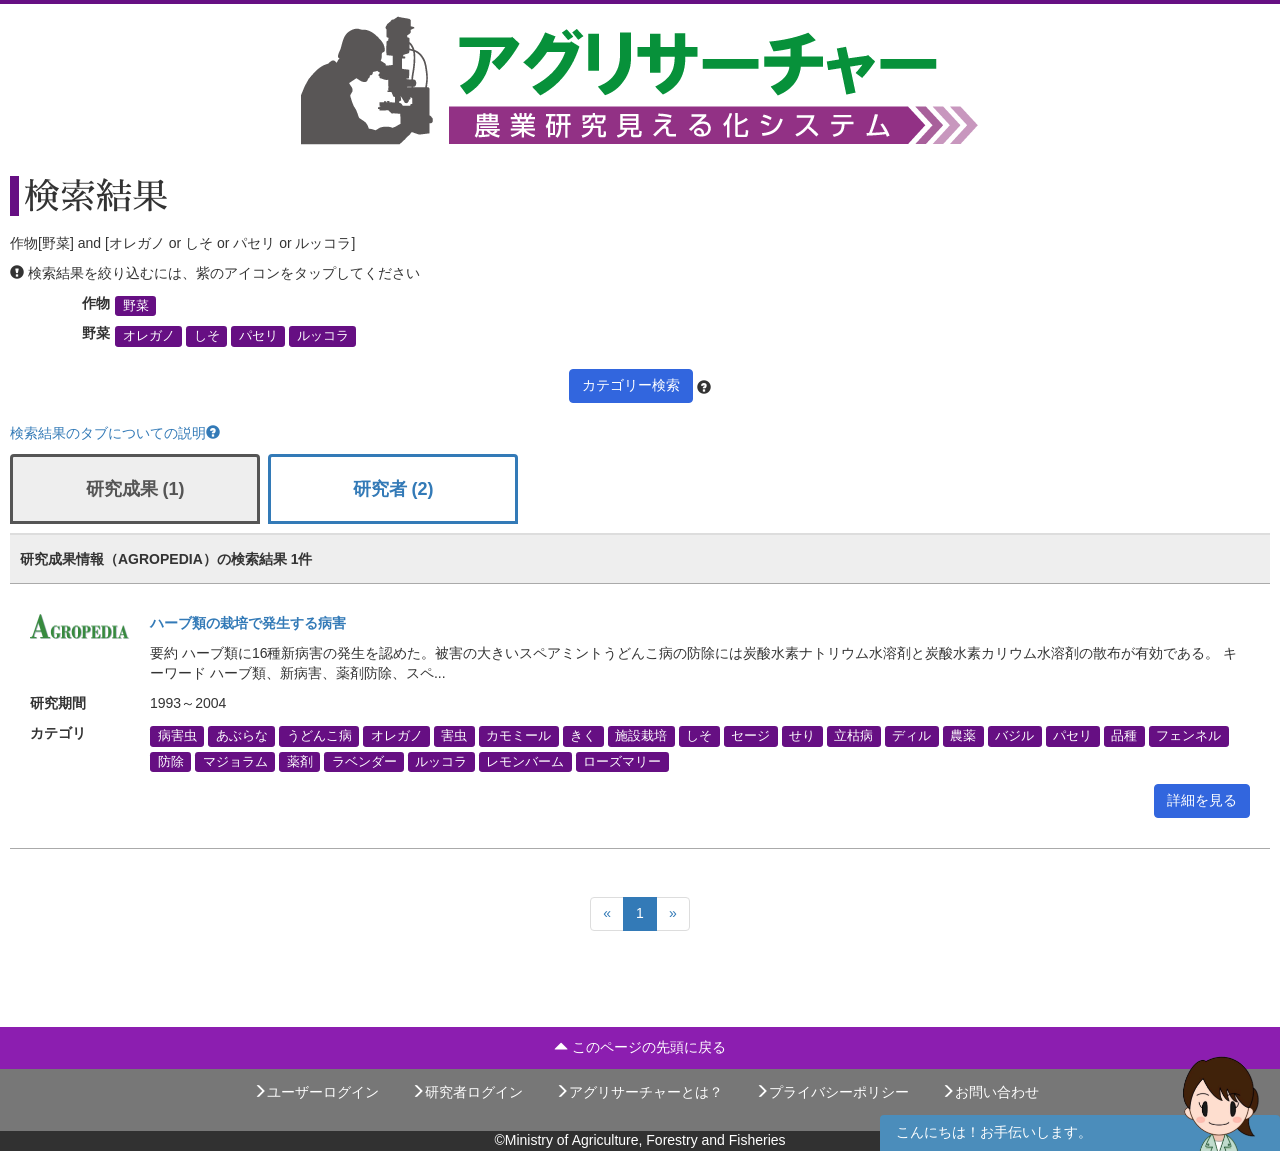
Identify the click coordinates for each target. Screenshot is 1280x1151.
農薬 (963, 736)
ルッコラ (323, 336)
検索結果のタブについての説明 (115, 433)
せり (802, 736)
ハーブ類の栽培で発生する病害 (248, 623)
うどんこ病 (319, 736)
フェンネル (1188, 736)
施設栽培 (641, 736)
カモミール (518, 736)
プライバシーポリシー (832, 1092)
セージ (750, 736)
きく (583, 736)
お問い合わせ (990, 1092)
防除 (171, 761)
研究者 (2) (393, 489)
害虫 (454, 736)
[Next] (673, 914)
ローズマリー (622, 761)
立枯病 (853, 736)
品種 (1124, 736)
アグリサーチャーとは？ (639, 1092)
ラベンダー (364, 761)
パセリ (258, 336)
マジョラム (235, 761)
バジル (1014, 736)
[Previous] (607, 914)
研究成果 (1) (135, 489)
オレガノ (149, 336)
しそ (207, 336)
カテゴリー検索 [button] (631, 385)
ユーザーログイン (316, 1092)
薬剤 (300, 761)
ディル (911, 736)
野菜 (136, 306)
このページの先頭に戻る (640, 1047)
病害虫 (177, 736)
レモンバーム (525, 761)
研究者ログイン (467, 1092)
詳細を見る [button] (1202, 800)
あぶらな (242, 736)
